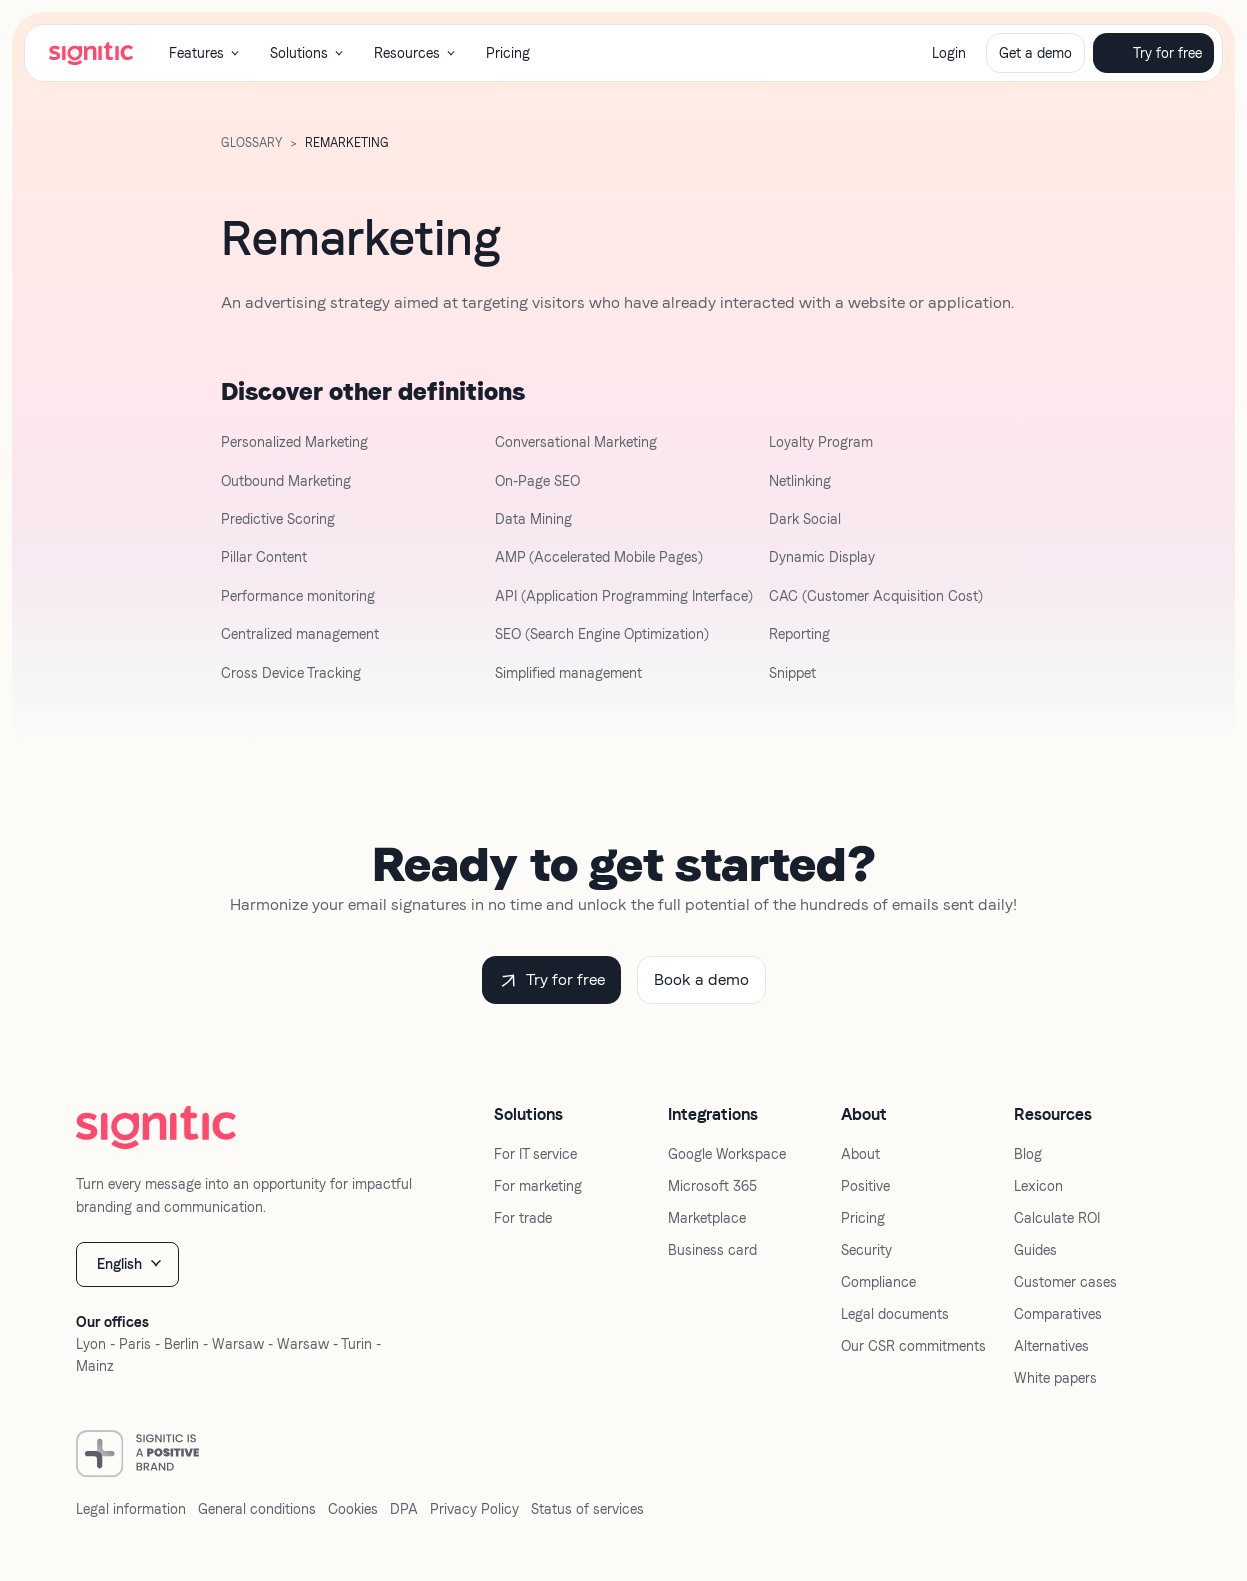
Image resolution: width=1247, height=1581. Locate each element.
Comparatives (1058, 1314)
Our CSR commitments (913, 1346)
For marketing (538, 1186)
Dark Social (805, 519)
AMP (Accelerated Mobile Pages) (599, 557)
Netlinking (800, 481)
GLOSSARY (251, 143)
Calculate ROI (1057, 1218)
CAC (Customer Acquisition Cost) (876, 596)
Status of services (587, 1509)
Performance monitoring (298, 596)
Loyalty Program (821, 442)
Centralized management (300, 634)
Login (949, 53)
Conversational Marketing (576, 442)
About (860, 1154)
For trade (523, 1218)
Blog (1028, 1154)
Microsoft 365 (712, 1186)
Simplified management (568, 673)
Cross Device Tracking (291, 673)
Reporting (799, 634)
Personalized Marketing (294, 442)
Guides (1035, 1250)
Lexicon (1038, 1186)
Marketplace (707, 1218)
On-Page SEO (537, 481)
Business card (712, 1250)
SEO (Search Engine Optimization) (602, 634)
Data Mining (533, 519)
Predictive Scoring (278, 519)
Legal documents (895, 1314)
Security (866, 1250)
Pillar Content (264, 557)
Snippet (792, 673)
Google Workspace (727, 1154)
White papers (1055, 1378)
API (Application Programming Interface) (624, 596)
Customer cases (1065, 1282)
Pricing (508, 53)
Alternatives (1051, 1346)
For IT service (535, 1154)
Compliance (878, 1282)
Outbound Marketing (286, 481)
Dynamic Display (822, 557)
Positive (865, 1186)
